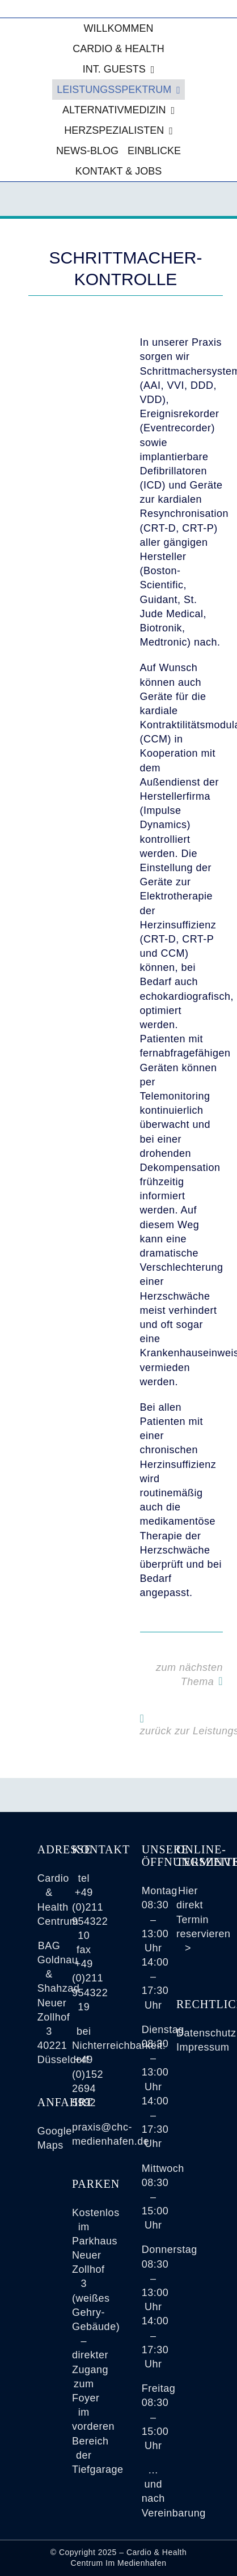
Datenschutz (206, 2033)
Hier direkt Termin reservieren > (203, 1919)
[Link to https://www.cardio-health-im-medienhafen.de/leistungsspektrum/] (142, 1718)
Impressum (203, 2047)
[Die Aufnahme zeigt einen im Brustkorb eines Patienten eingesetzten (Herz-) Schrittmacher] (70, 340)
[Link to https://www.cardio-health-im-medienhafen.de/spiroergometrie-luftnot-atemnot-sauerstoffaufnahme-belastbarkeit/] (220, 1681)
